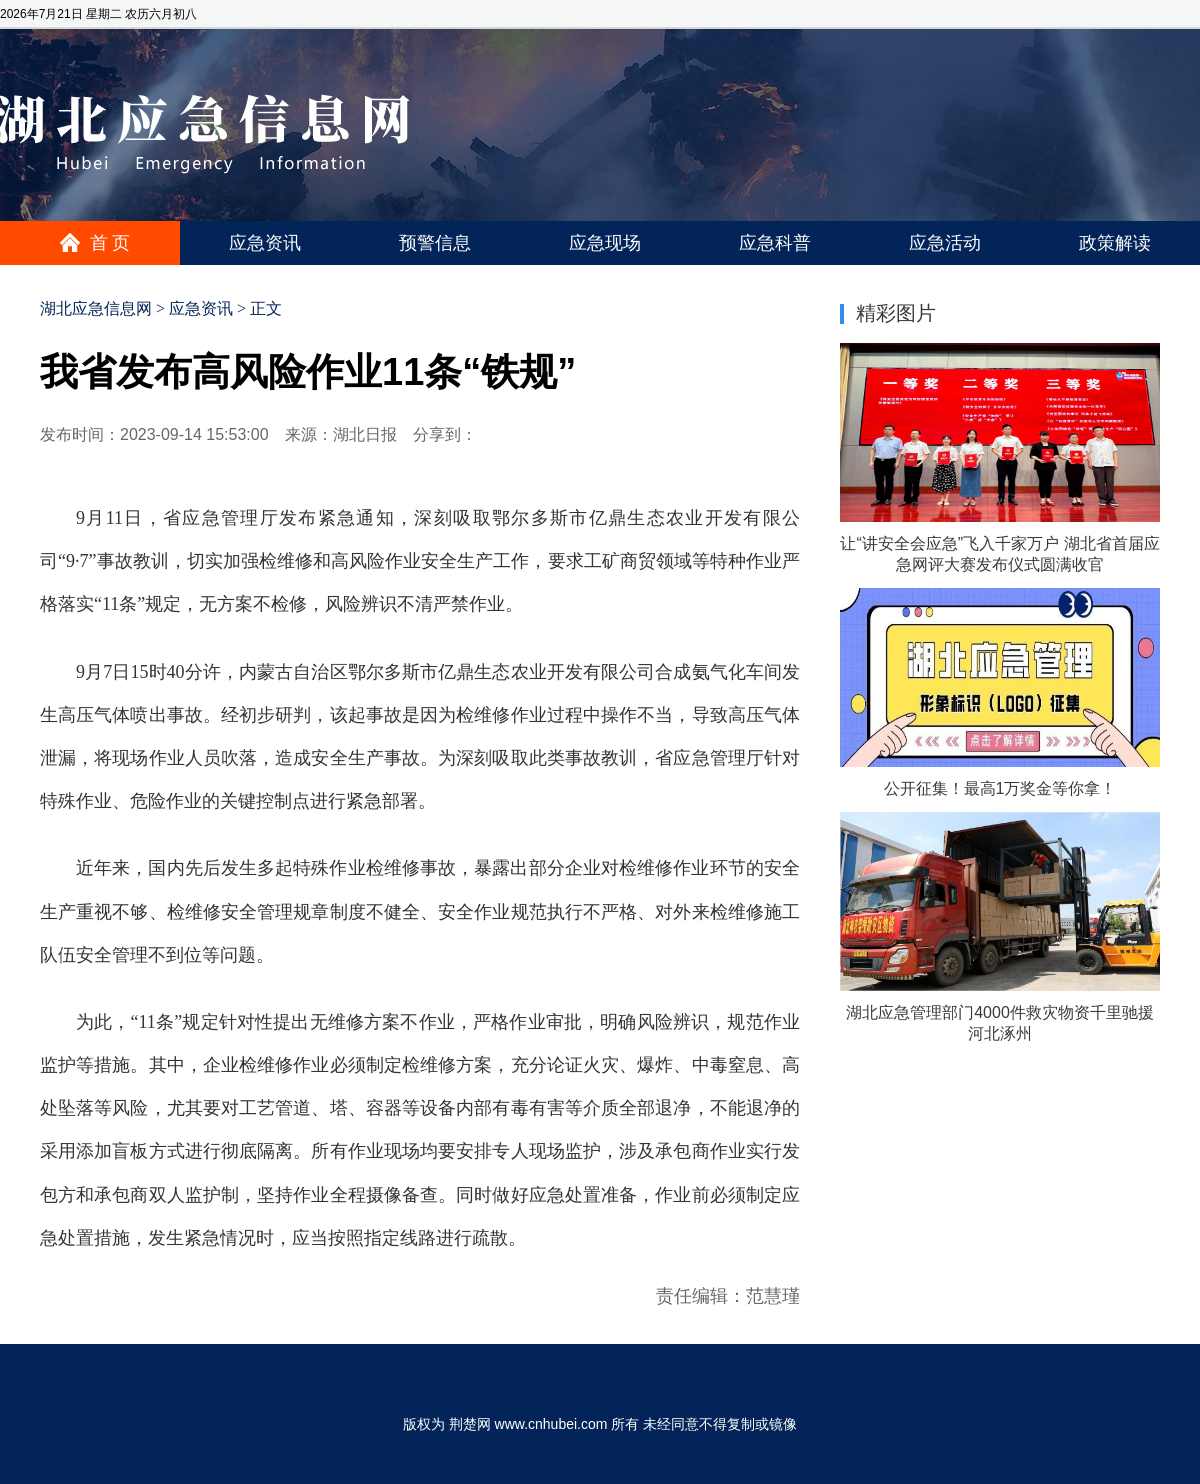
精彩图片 (896, 313)
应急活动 (945, 243)
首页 (112, 243)
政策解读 (1115, 243)
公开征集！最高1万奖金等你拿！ (1000, 788)
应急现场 (605, 243)
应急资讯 (265, 243)
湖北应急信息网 (96, 308)
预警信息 (435, 243)
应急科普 (775, 243)
